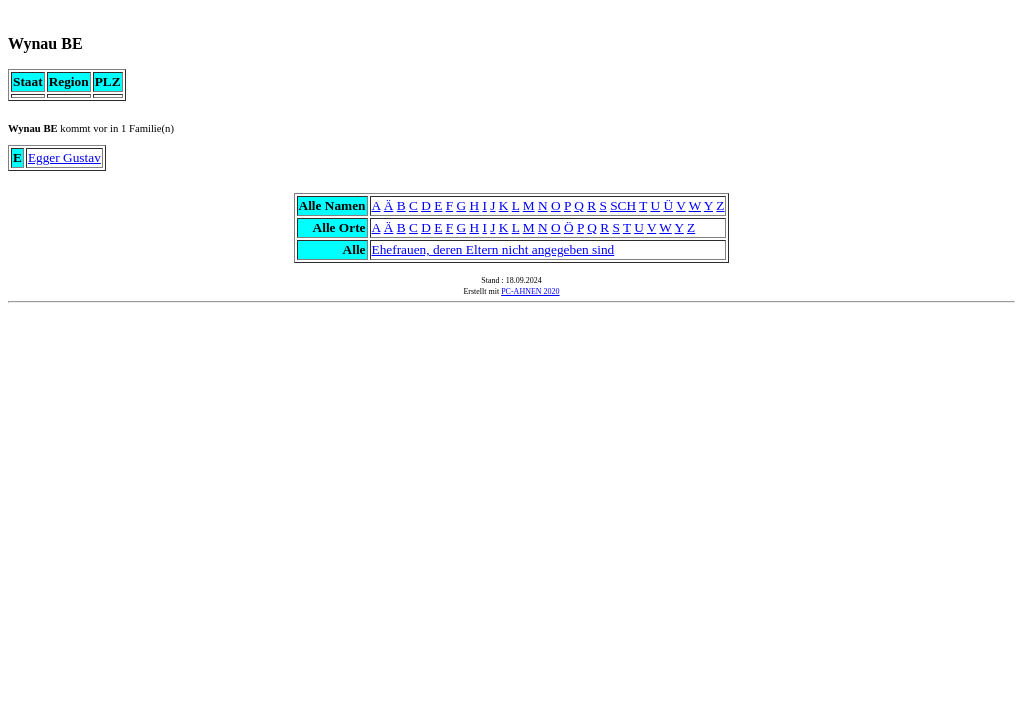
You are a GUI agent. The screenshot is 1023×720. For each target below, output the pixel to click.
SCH (623, 205)
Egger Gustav (64, 157)
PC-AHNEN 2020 (530, 291)
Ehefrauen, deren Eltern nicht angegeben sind (493, 249)
